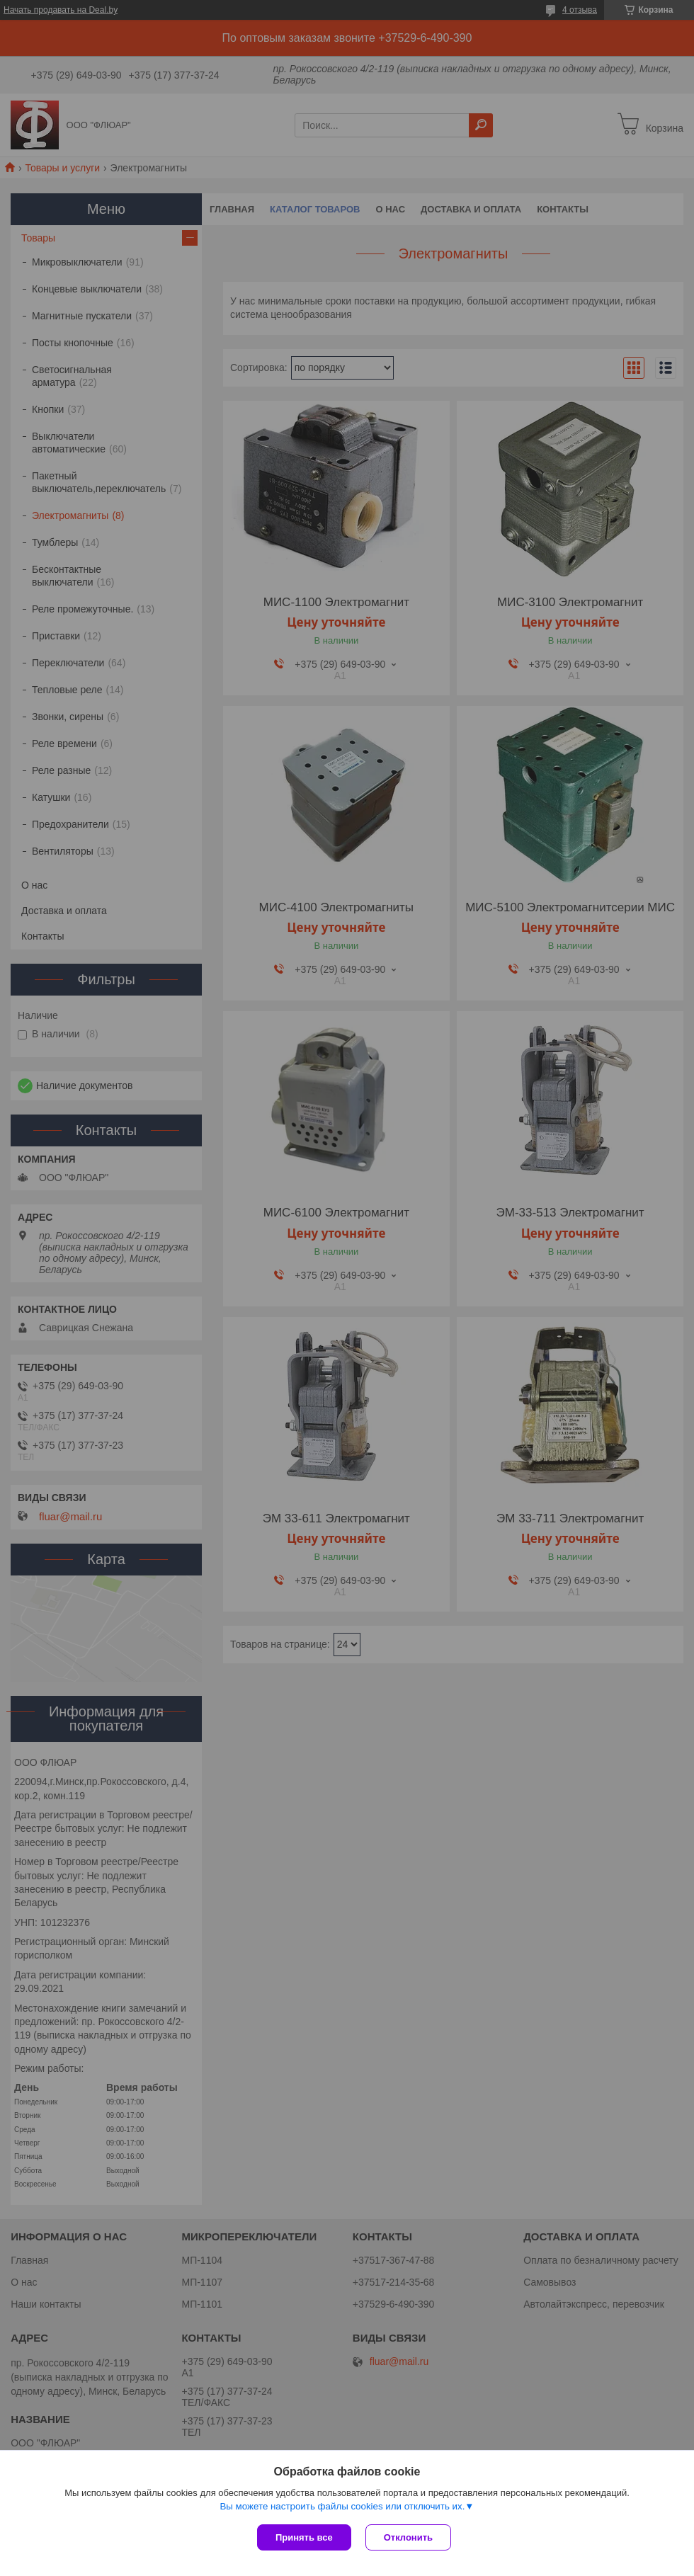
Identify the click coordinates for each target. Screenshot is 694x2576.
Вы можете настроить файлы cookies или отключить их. (342, 2506)
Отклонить (408, 2537)
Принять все (304, 2537)
